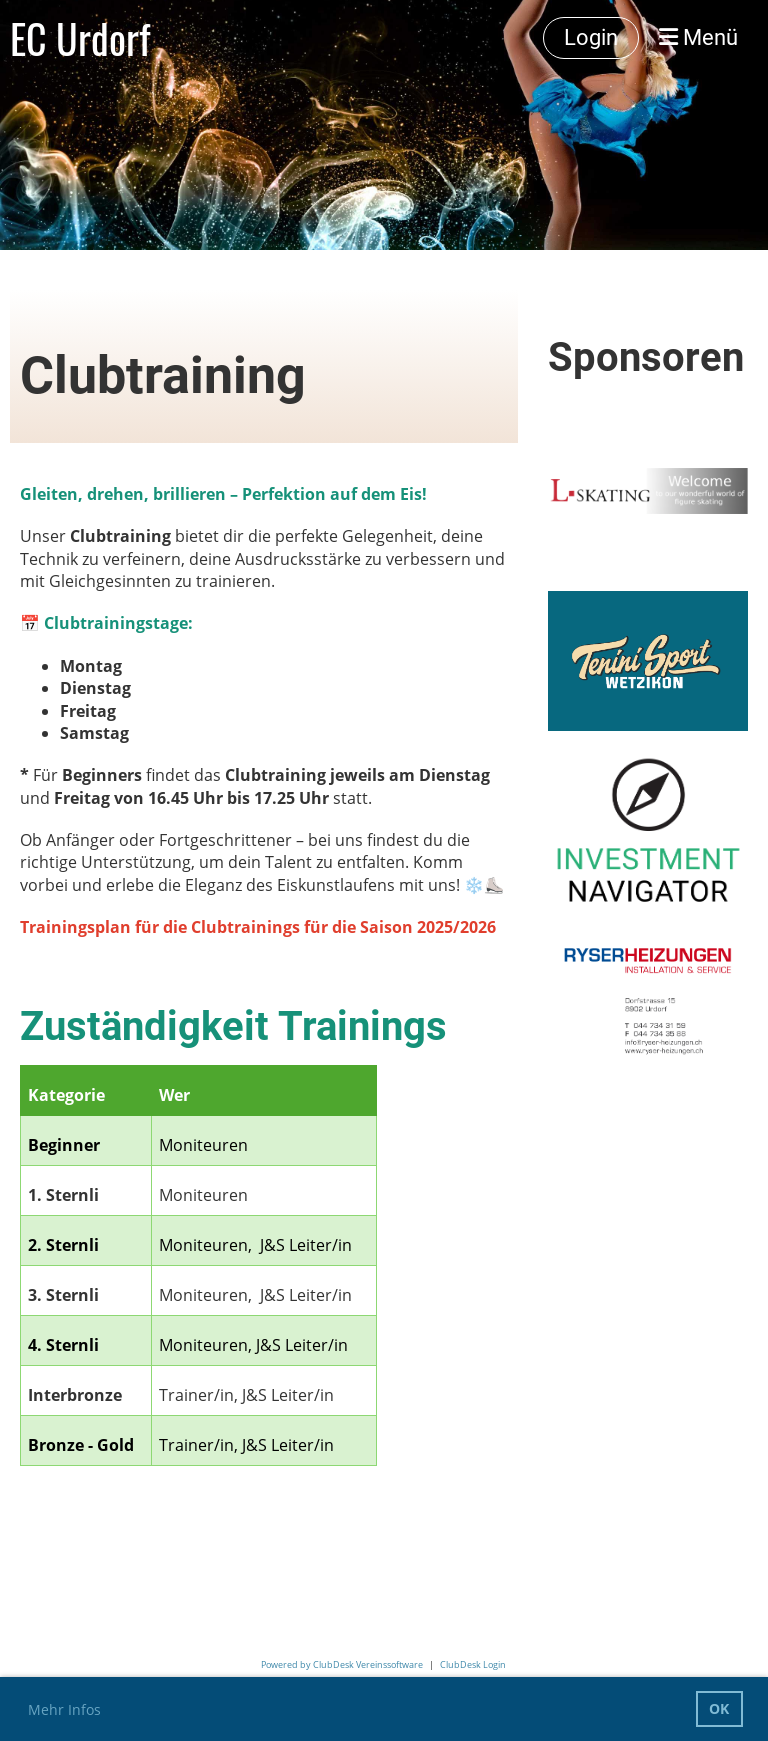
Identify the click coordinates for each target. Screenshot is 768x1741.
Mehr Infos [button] (64, 1709)
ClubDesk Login (473, 1664)
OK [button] (719, 1708)
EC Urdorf (80, 38)
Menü (698, 37)
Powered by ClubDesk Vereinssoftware (342, 1664)
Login (591, 37)
